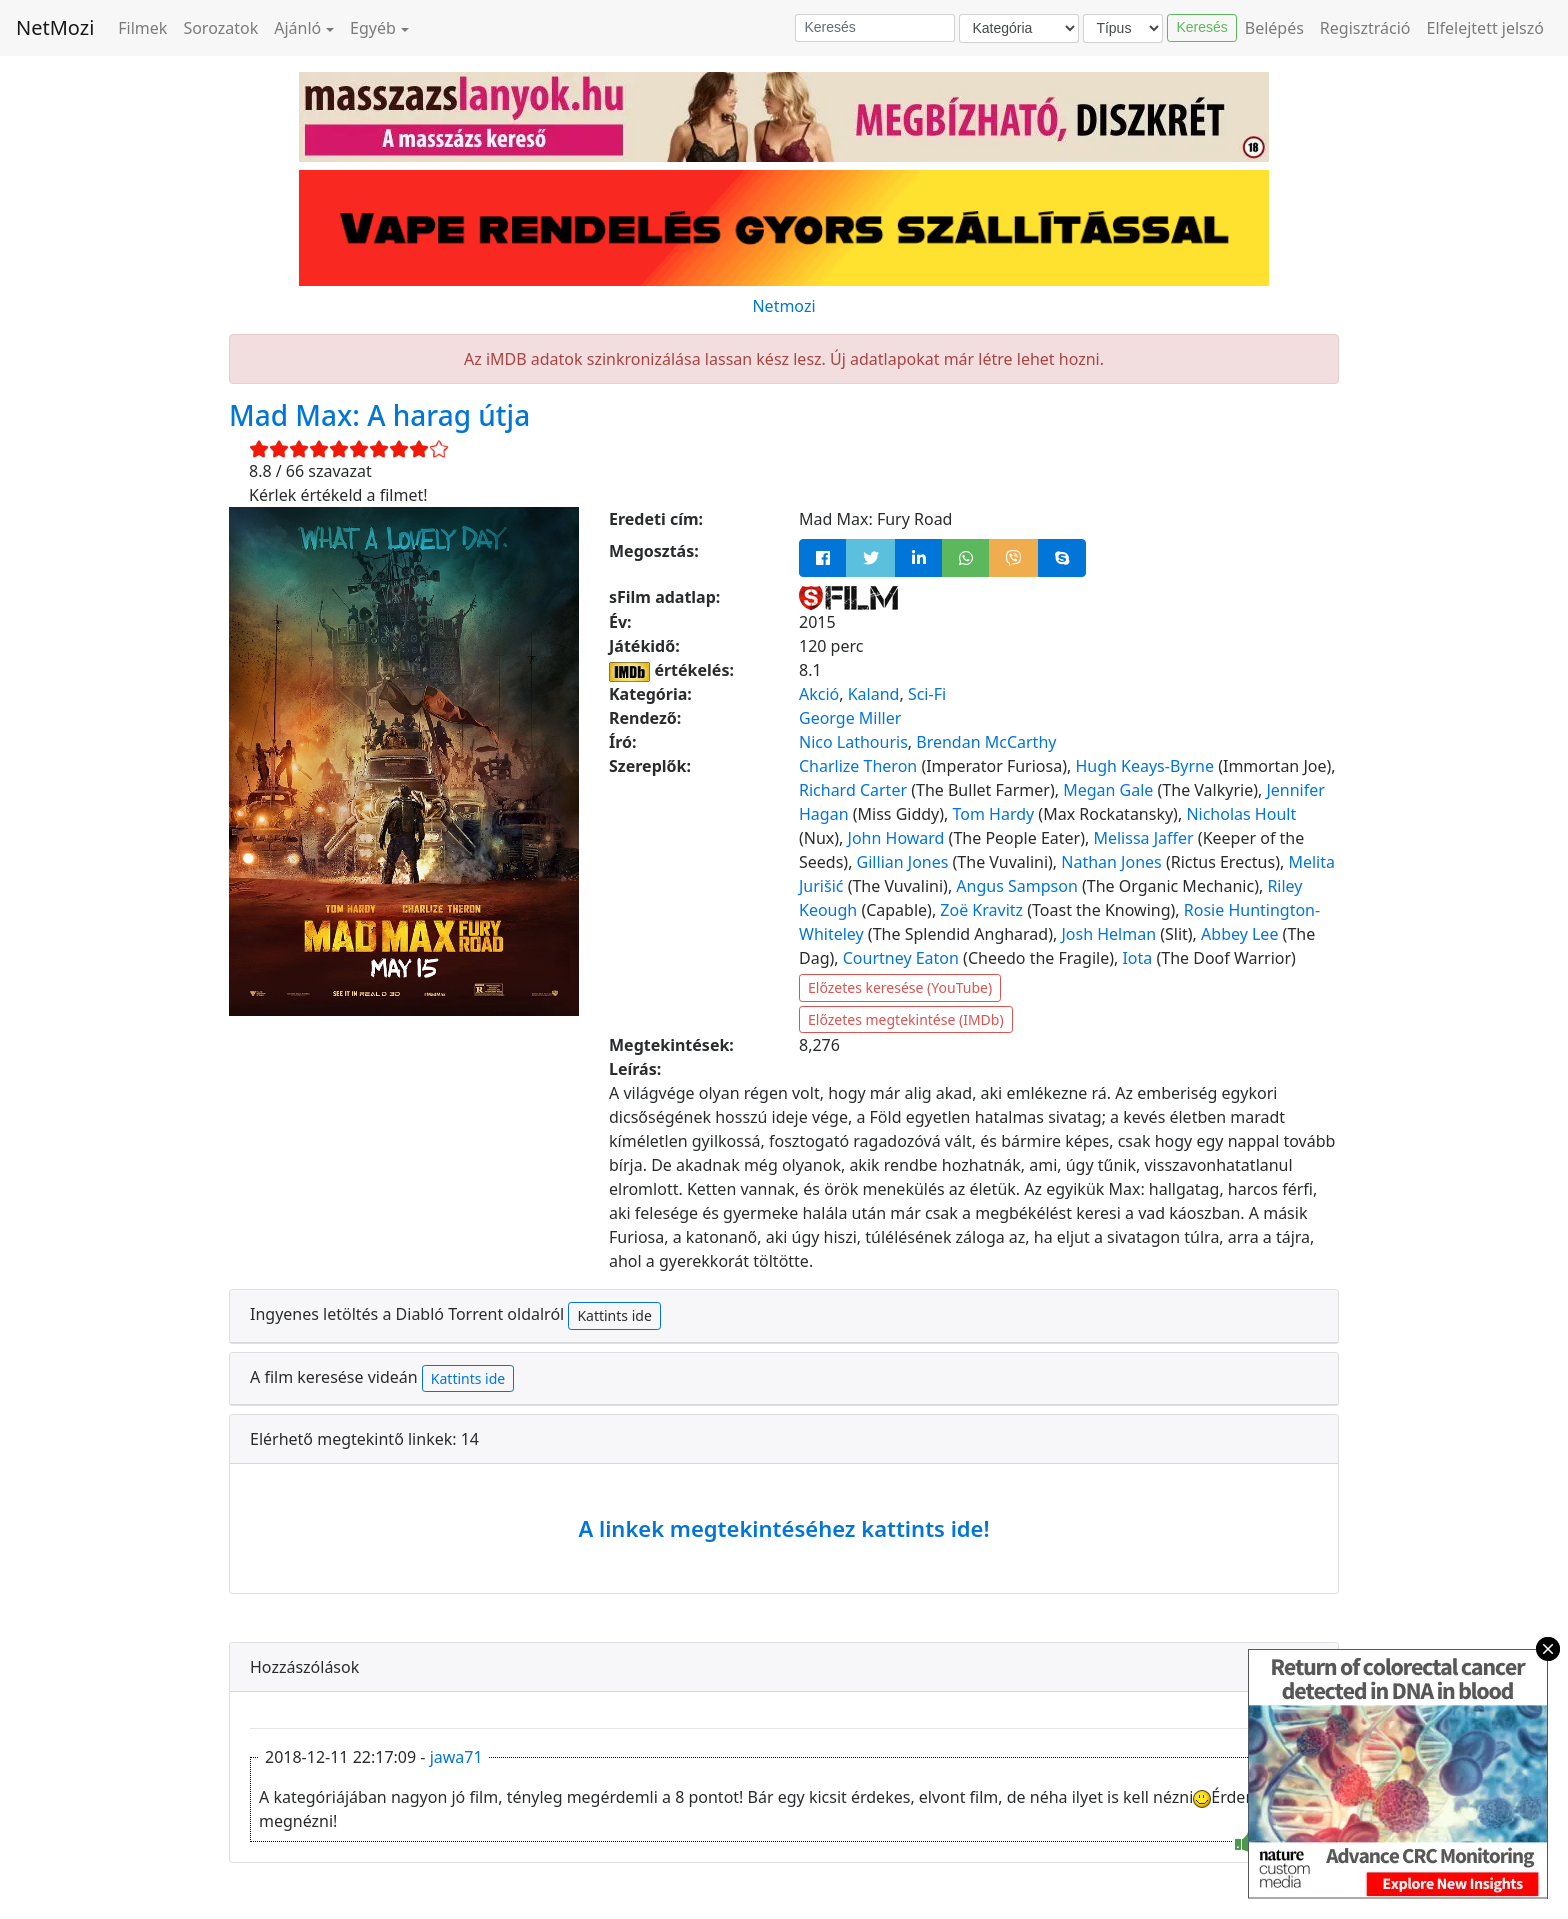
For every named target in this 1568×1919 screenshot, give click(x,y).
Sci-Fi (927, 694)
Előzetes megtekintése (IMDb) (906, 1019)
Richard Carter (853, 790)
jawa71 (456, 1757)
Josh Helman (1108, 934)
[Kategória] (1019, 28)
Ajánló (297, 28)
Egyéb (373, 28)
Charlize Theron (858, 766)
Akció (819, 694)
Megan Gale (1108, 790)
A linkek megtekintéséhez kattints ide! (783, 1528)
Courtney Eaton (901, 958)
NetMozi (55, 27)
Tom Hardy (994, 814)
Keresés (1201, 27)
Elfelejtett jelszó (1486, 28)
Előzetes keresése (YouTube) (900, 987)
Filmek (142, 28)
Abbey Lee (1239, 934)
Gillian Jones (903, 862)
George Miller (850, 718)
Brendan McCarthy (986, 742)
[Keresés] (875, 28)
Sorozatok (220, 28)
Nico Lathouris (853, 742)
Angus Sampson (1016, 886)
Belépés (1274, 28)
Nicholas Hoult (1241, 814)
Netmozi (783, 306)
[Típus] (1123, 28)
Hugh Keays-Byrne (1144, 766)
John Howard (896, 838)
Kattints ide (614, 1315)
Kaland (874, 694)
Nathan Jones (1111, 862)
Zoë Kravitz (981, 910)
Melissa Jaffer (1143, 838)
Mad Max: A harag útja (379, 415)
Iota (1137, 958)
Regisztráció (1365, 28)
